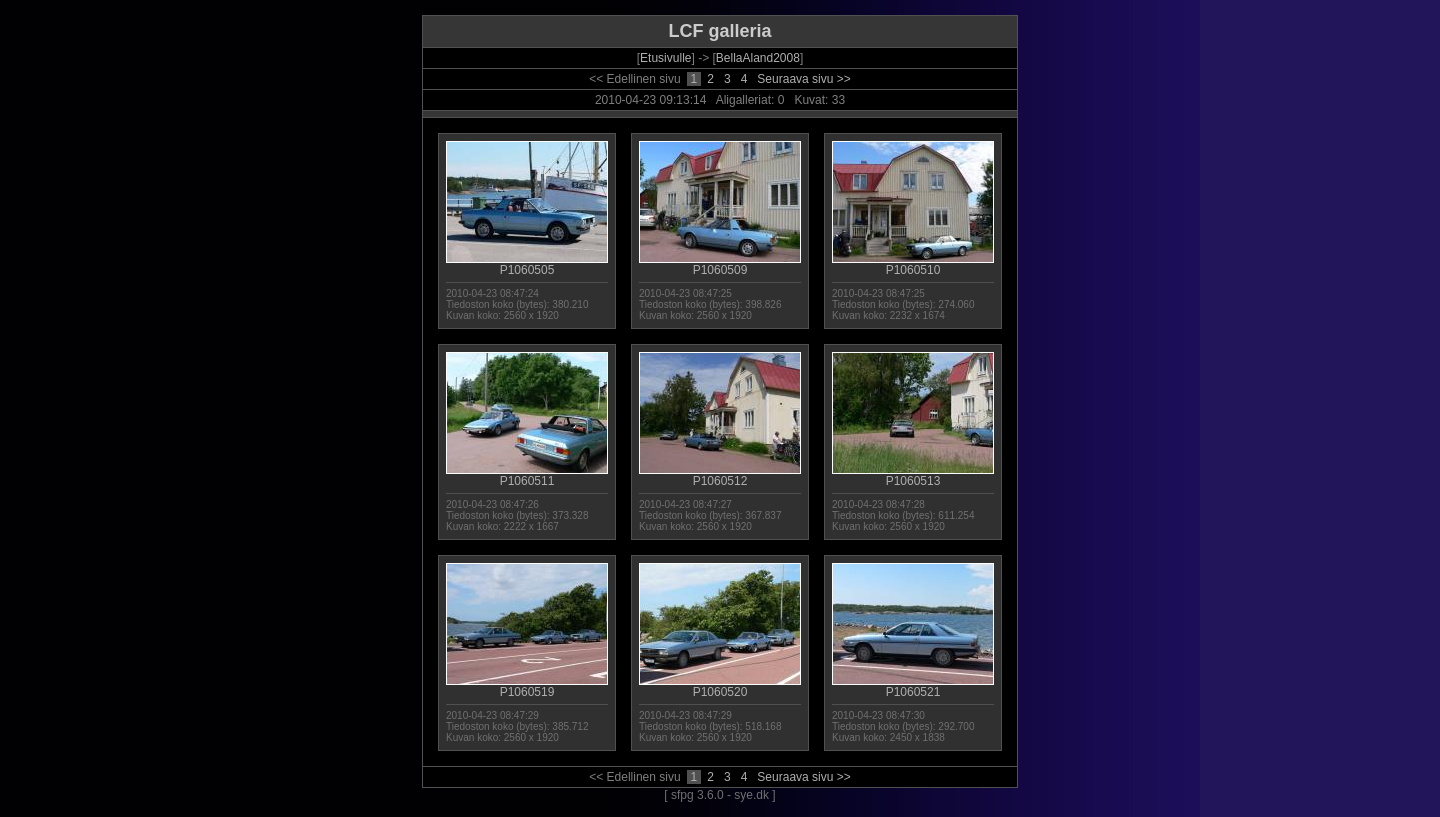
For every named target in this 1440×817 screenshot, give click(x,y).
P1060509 (720, 264)
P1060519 (527, 686)
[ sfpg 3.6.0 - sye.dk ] (719, 795)
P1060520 (720, 686)
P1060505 (527, 264)
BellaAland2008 (758, 58)
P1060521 (913, 686)
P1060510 (913, 264)
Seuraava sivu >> (803, 79)
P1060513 (913, 475)
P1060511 (527, 475)
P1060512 (720, 475)
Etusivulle (665, 58)
